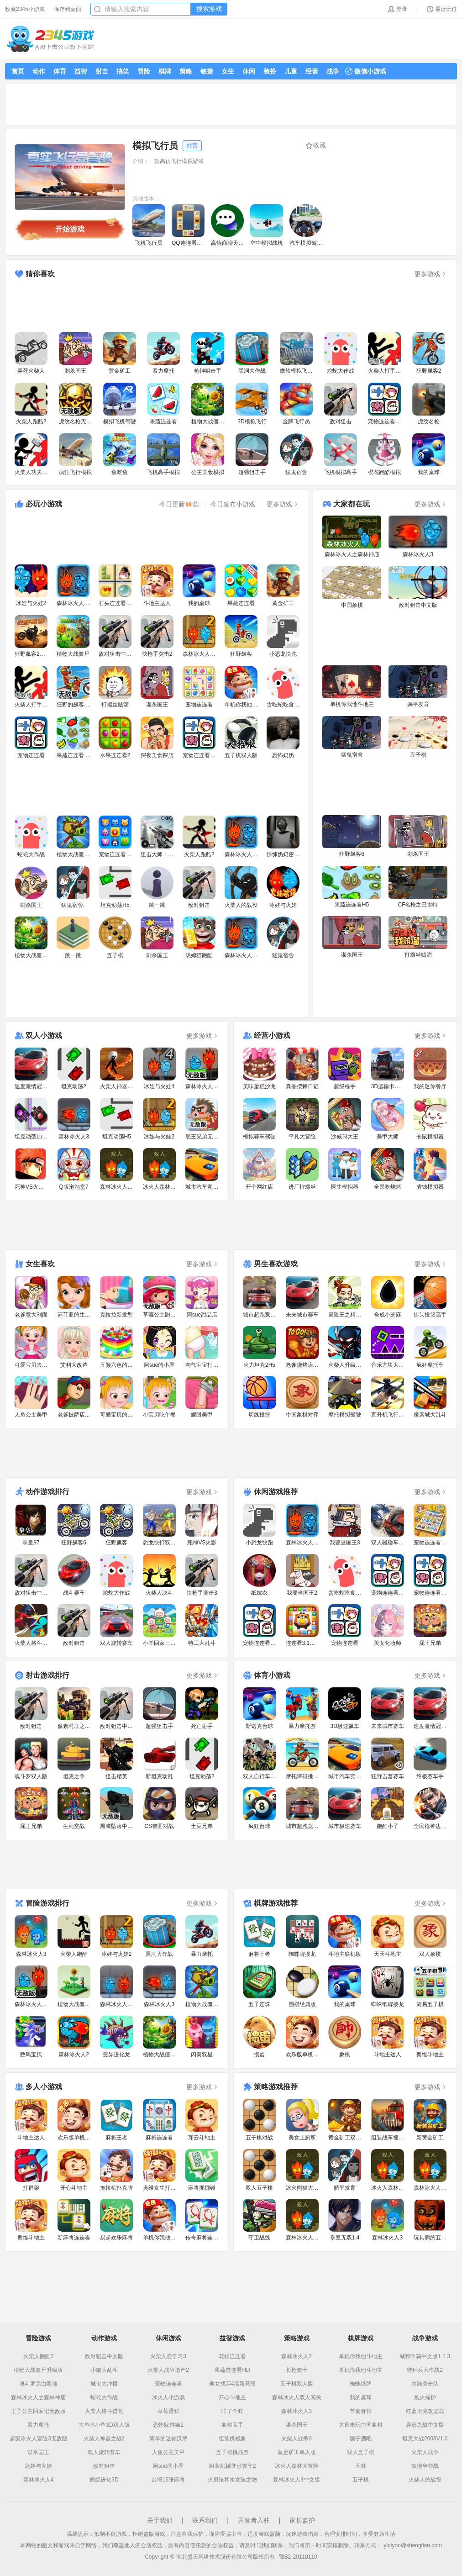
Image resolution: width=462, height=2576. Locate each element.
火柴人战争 (425, 2452)
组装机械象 (232, 2438)
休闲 (248, 71)
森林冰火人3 (296, 2411)
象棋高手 (232, 2425)
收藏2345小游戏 (25, 9)
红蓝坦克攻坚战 (425, 2411)
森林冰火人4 (38, 2479)
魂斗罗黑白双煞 (38, 2384)
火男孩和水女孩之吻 (232, 2479)
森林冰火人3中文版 (296, 2479)
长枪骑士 (297, 2370)
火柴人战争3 (296, 2438)
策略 (185, 71)
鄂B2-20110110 (298, 2557)
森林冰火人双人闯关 (296, 2397)
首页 (17, 71)
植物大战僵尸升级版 (38, 2370)
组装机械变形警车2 (232, 2466)
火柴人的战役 (425, 2479)
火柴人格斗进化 (104, 2411)
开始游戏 (69, 229)
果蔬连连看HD (232, 2370)
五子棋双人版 (296, 2384)
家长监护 (302, 2520)
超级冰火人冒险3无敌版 (39, 2438)
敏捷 (206, 71)
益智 (80, 71)
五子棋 (360, 2479)
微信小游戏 (365, 71)
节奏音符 (361, 2411)
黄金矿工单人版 (297, 2452)
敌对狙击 (104, 2466)
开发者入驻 (254, 2520)
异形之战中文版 (425, 2425)
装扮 (269, 71)
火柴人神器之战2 (104, 2438)
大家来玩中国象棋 (361, 2425)
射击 (101, 71)
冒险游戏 (38, 2338)
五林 (360, 2466)
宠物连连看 (168, 2384)
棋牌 (164, 71)
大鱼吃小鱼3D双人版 (104, 2425)
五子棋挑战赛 (232, 2452)
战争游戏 (425, 2338)
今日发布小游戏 (232, 504)
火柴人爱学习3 (168, 2356)
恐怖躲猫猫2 (168, 2425)
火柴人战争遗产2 (168, 2370)
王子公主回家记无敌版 (38, 2411)
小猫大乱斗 (104, 2370)
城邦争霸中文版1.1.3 (424, 2356)
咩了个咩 (232, 2411)
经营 (311, 71)
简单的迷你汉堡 (168, 2438)
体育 (59, 71)
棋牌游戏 (360, 2338)
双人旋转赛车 (104, 2452)
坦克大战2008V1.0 (424, 2438)
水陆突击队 (425, 2384)
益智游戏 (232, 2338)
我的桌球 (361, 2397)
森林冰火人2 (296, 2356)
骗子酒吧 (361, 2438)
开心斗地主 (232, 2397)
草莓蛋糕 (168, 2411)
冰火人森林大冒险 (297, 2466)
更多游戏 (431, 274)
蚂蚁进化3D (103, 2479)
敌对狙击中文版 (104, 2356)
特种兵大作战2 (425, 2370)
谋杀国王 (38, 2452)
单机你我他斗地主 (361, 2356)
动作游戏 (104, 2338)
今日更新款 (179, 504)
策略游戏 (297, 2338)
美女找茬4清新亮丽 (232, 2384)
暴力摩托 (38, 2425)
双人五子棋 (360, 2452)
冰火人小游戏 (168, 2397)
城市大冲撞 (104, 2384)
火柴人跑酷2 (38, 2356)
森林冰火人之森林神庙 (38, 2397)
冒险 (143, 71)
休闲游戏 (168, 2338)
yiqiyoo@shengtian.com (412, 2545)
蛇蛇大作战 (104, 2397)
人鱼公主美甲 (168, 2452)
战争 (332, 71)
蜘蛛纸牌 (361, 2384)
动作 (38, 71)
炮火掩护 (425, 2397)
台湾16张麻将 (168, 2479)
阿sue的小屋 (168, 2466)
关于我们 (160, 2520)
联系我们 (205, 2520)
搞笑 (122, 71)
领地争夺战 (425, 2466)
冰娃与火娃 (38, 2466)
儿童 (290, 71)
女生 (227, 71)
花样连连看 (232, 2356)
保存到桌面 (67, 9)
